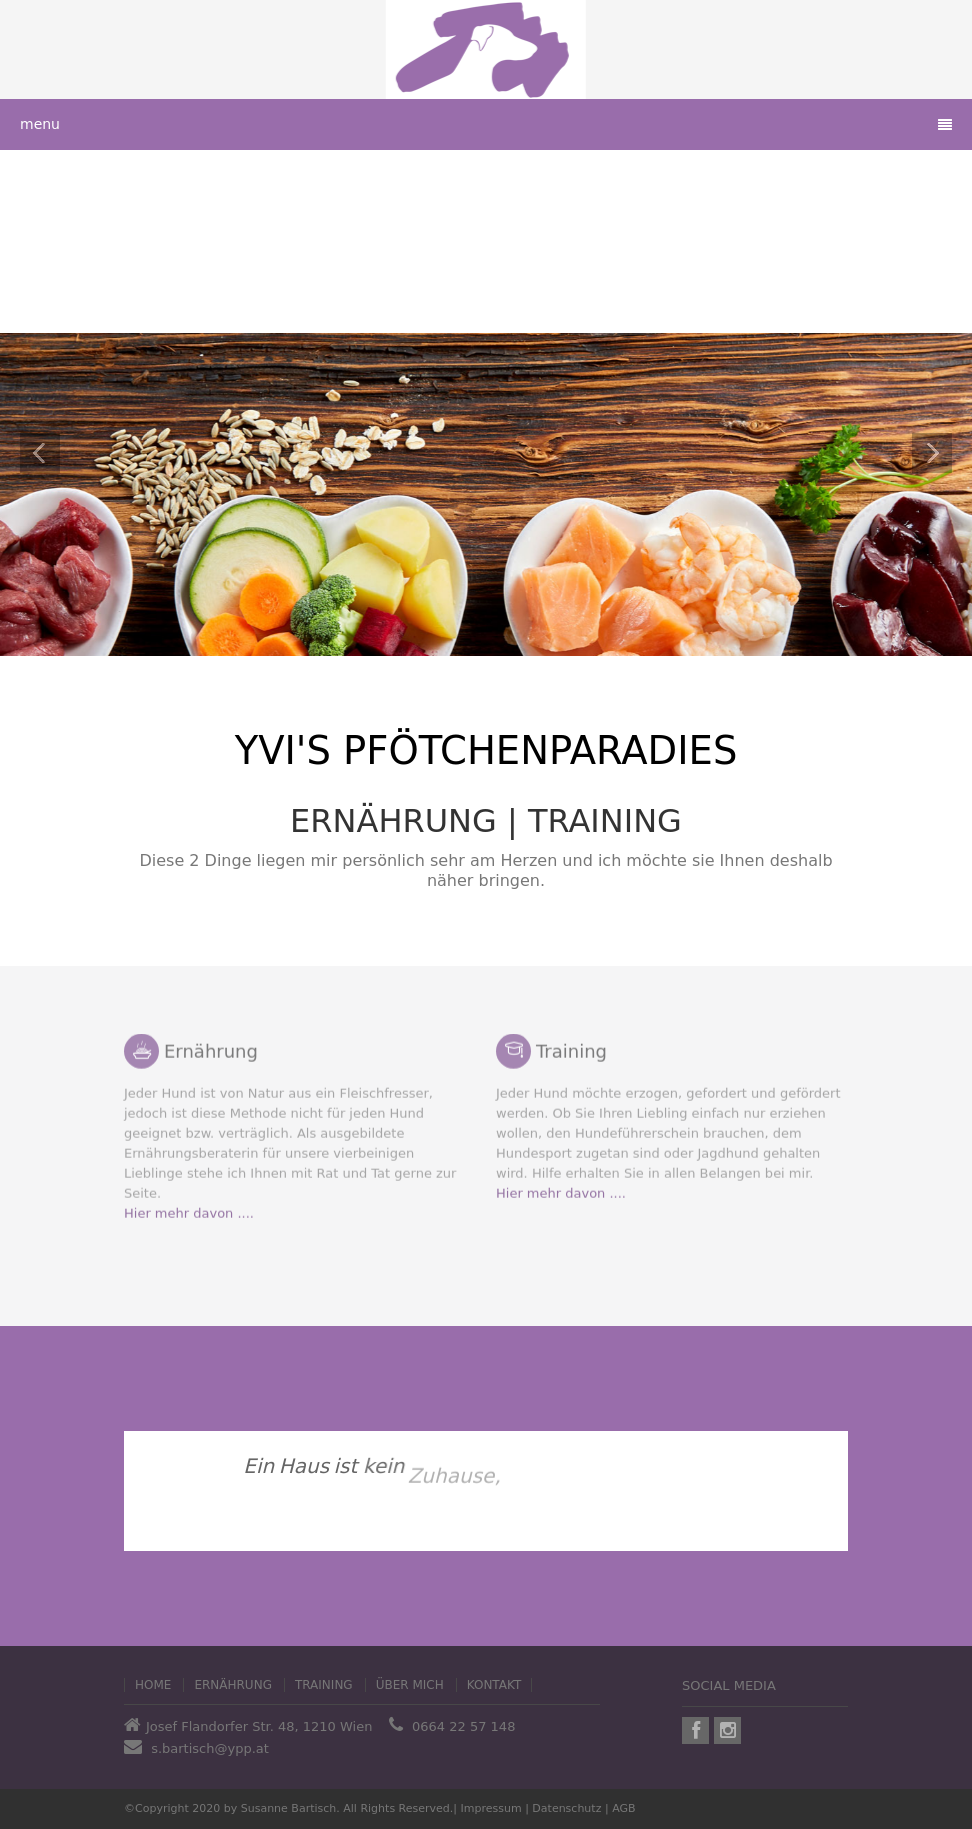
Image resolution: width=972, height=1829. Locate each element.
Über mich (410, 1685)
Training (324, 1685)
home (153, 1685)
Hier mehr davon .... (189, 1207)
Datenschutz (566, 1808)
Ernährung (233, 1685)
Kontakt (494, 1685)
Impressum (491, 1808)
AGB (623, 1808)
